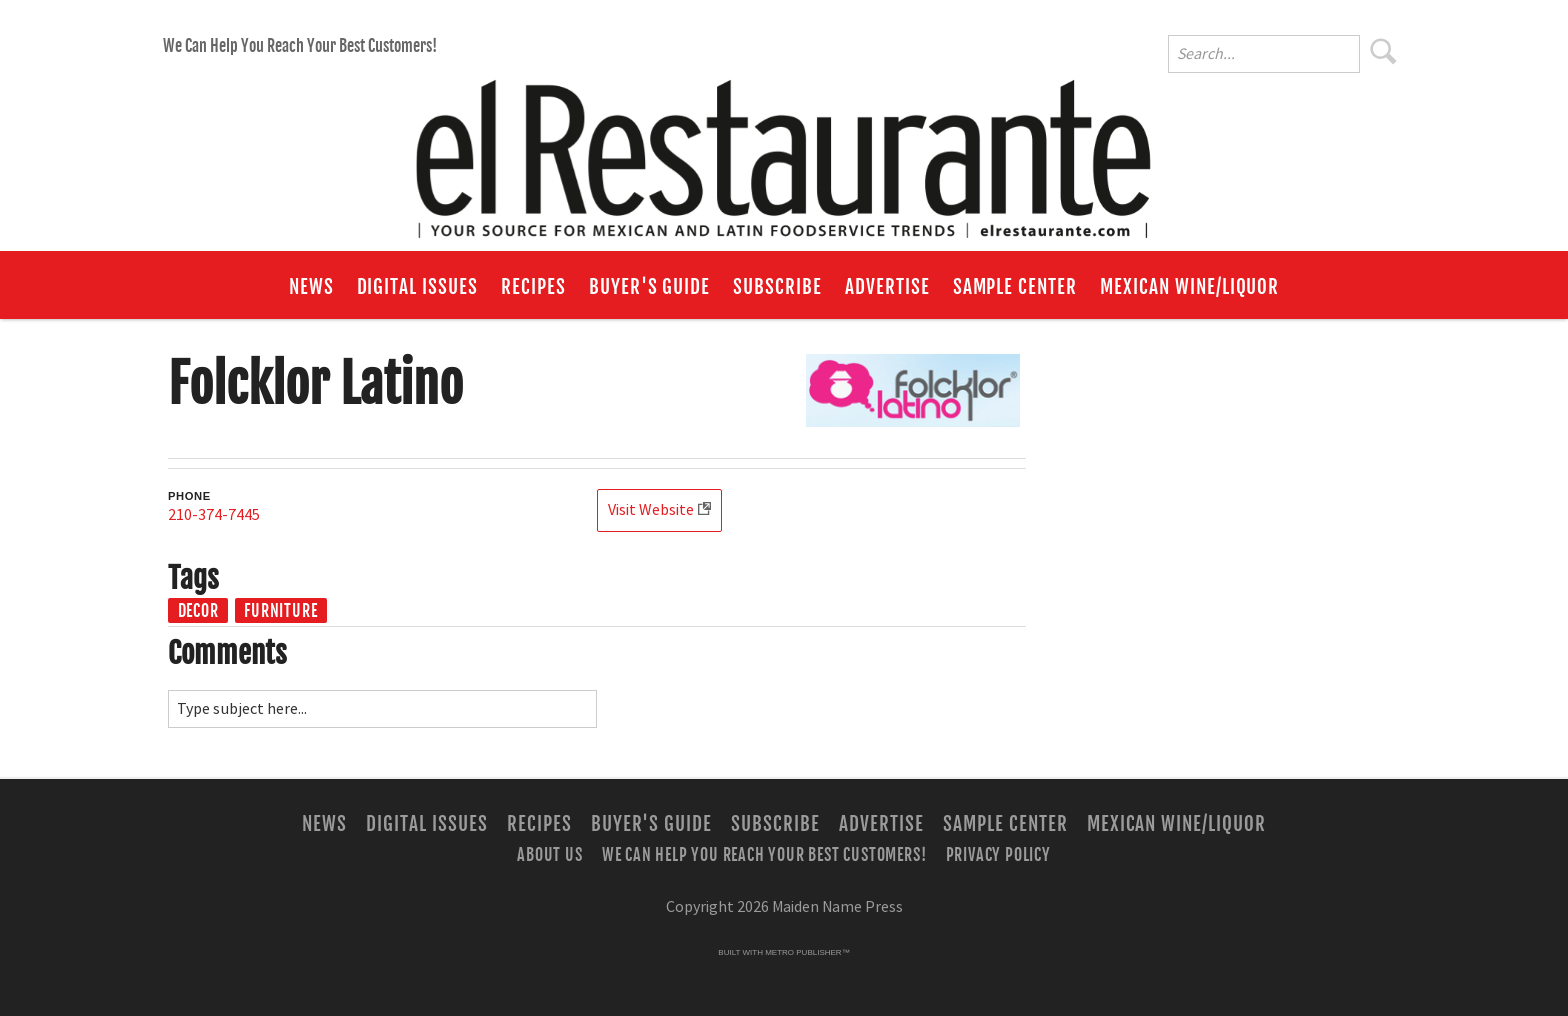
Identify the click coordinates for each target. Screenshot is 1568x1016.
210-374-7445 (214, 515)
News (311, 287)
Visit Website (651, 510)
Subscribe (777, 287)
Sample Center (1015, 287)
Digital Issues (417, 287)
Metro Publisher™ (807, 952)
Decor (198, 611)
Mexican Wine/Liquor (1189, 287)
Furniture (280, 611)
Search (1384, 51)
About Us (549, 855)
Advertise (887, 287)
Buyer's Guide (649, 287)
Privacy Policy (998, 855)
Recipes (533, 287)
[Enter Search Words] (1264, 54)
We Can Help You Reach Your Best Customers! (300, 46)
